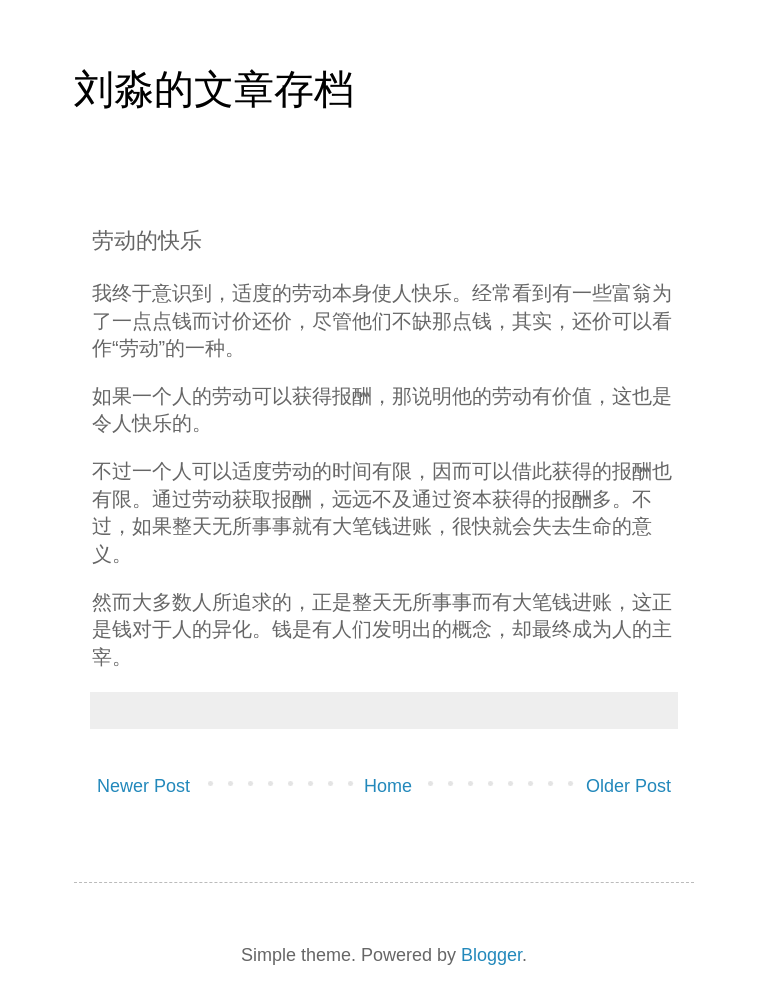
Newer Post (143, 786)
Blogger (491, 955)
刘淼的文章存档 (214, 89)
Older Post (628, 786)
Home (388, 786)
